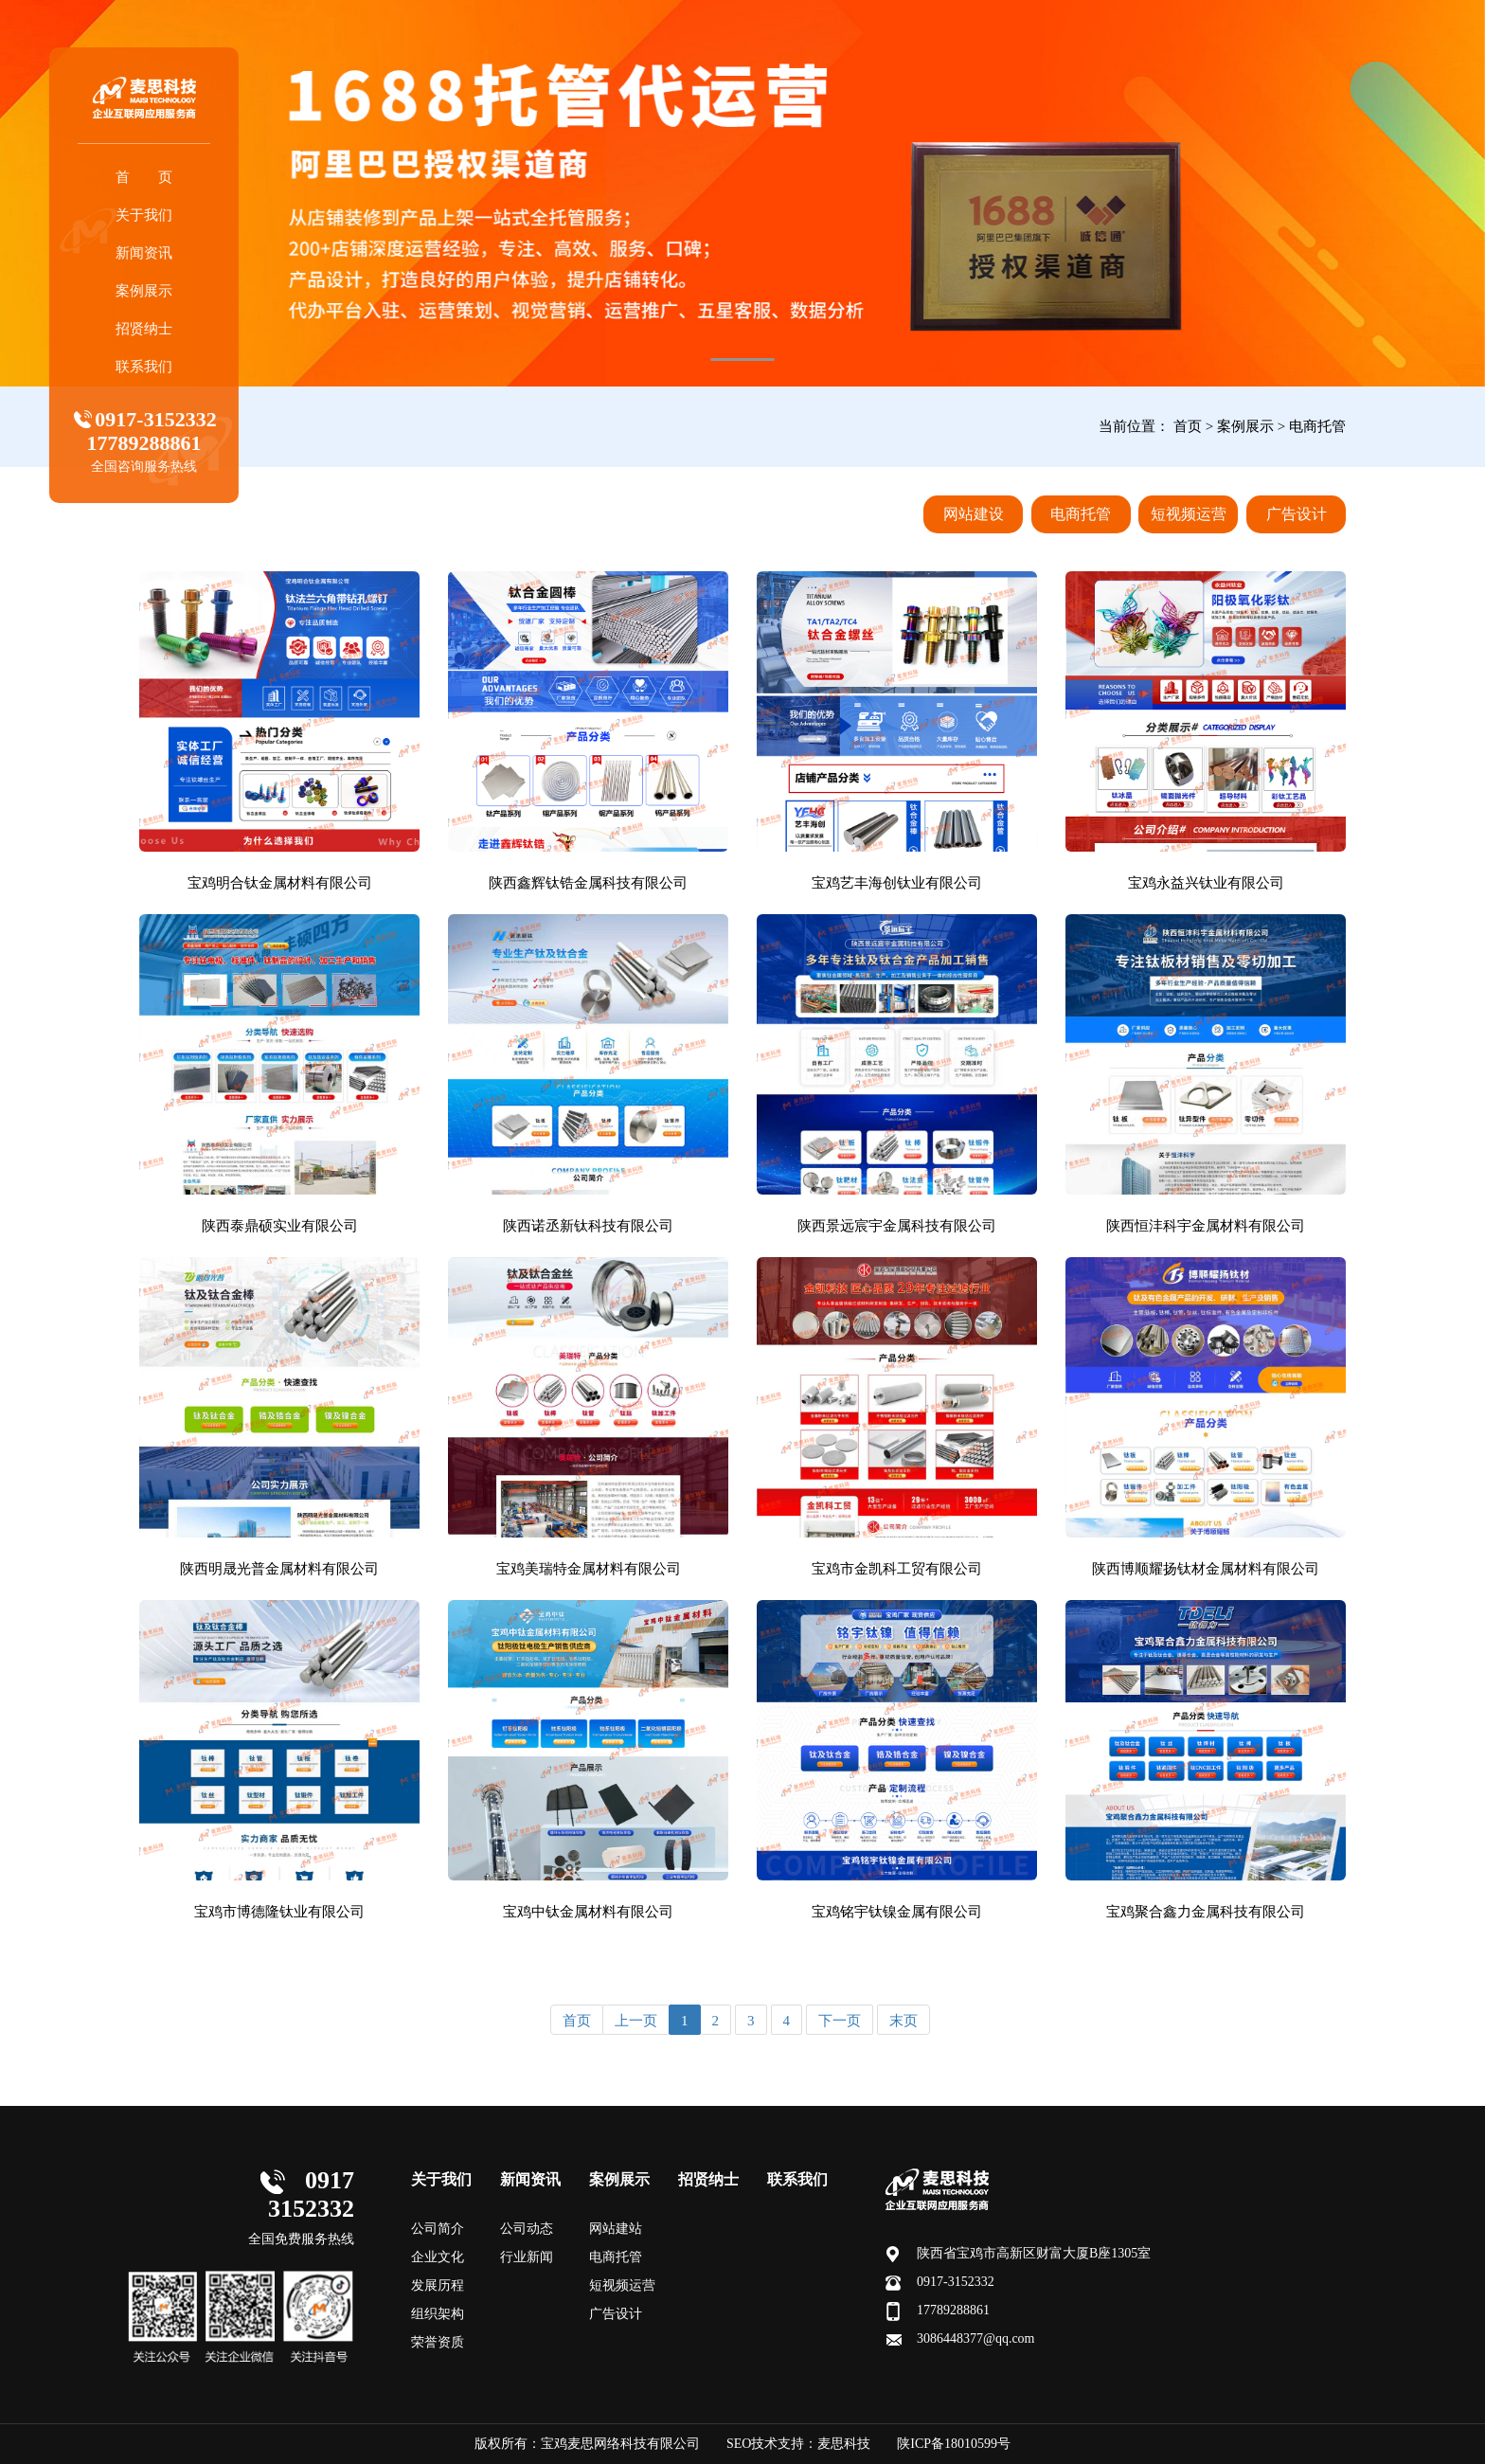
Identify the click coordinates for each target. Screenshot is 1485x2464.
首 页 (157, 177)
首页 (1187, 426)
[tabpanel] (742, 193)
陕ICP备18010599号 (954, 2444)
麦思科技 (843, 2444)
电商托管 (1317, 426)
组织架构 (437, 2314)
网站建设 (973, 514)
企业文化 (437, 2257)
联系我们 (157, 366)
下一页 (839, 2020)
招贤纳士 (157, 328)
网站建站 (615, 2228)
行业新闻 (526, 2257)
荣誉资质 (437, 2342)
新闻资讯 (157, 253)
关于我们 (157, 215)
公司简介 (437, 2228)
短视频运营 (1188, 514)
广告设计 (1296, 514)
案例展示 (157, 290)
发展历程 (437, 2285)
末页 (903, 2020)
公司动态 (526, 2228)
